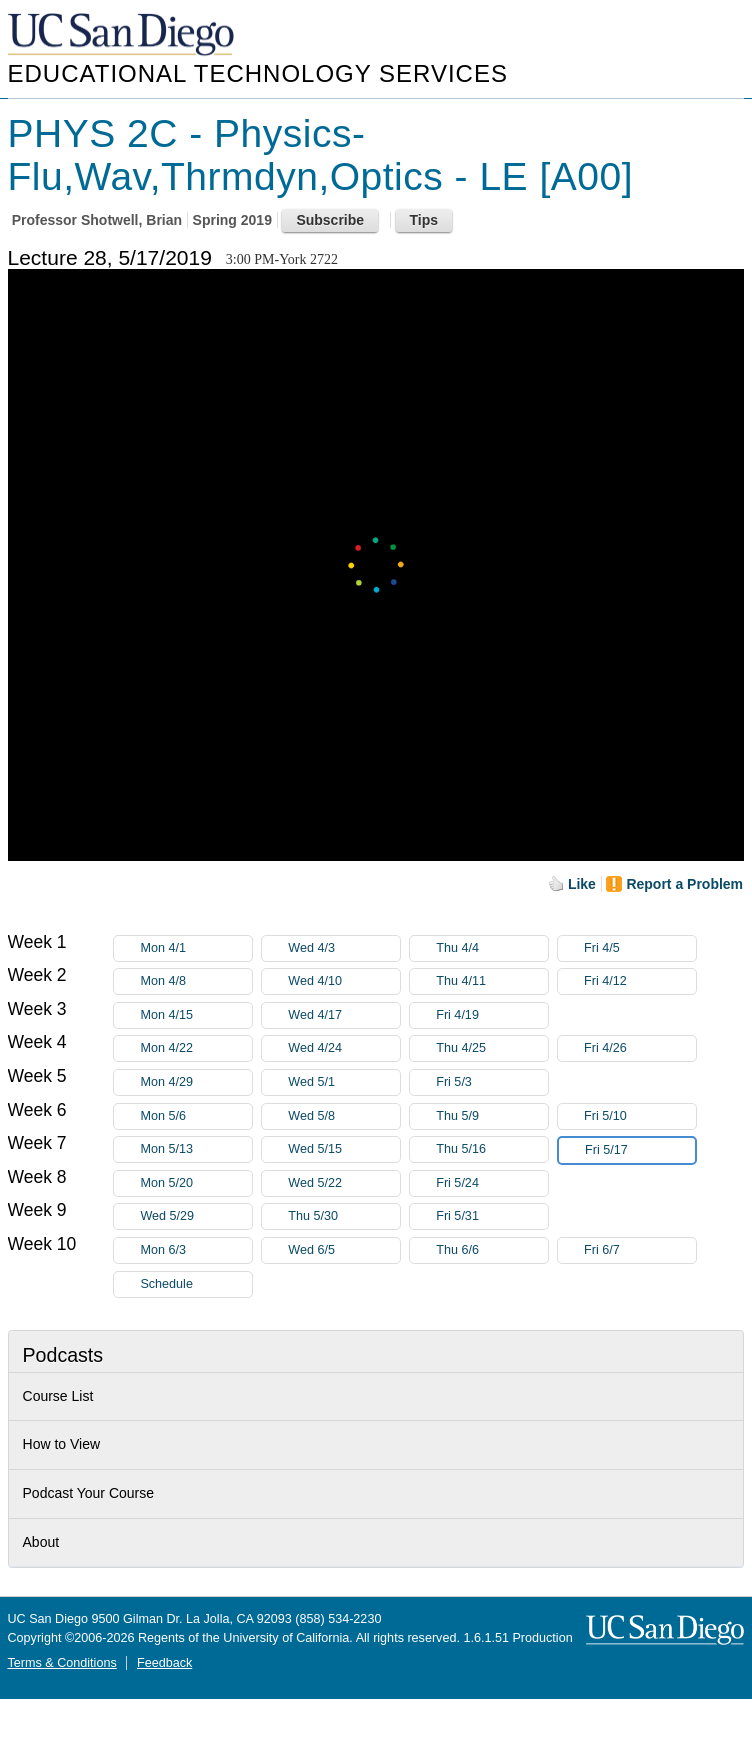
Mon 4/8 (196, 981)
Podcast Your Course (89, 1493)
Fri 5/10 (640, 1116)
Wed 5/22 (344, 1183)
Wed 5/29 (196, 1216)
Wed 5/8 (344, 1116)
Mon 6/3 (196, 1250)
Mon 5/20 (196, 1183)
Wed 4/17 (344, 1015)
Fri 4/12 (640, 981)
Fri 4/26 (640, 1048)
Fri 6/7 (640, 1250)
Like (582, 884)
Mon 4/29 (196, 1082)
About (41, 1542)
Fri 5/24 (492, 1183)
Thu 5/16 (492, 1149)
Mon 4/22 (196, 1048)
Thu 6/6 (492, 1250)
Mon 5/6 (196, 1116)
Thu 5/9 (492, 1116)
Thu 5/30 (344, 1216)
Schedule (166, 1284)
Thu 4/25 (492, 1048)
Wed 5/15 (344, 1149)
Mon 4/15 (196, 1015)
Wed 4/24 (344, 1048)
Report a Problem (684, 884)
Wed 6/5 (344, 1250)
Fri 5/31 (492, 1216)
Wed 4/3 (344, 948)
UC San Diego (123, 35)
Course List (58, 1396)
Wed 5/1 (344, 1082)
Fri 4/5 (640, 948)
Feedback (164, 1663)
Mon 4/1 (196, 948)
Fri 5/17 (640, 1150)
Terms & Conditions (62, 1663)
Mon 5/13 (196, 1149)
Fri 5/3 (492, 1082)
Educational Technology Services (258, 73)
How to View (62, 1444)
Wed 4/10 (344, 981)
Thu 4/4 (492, 948)
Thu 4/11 (492, 981)
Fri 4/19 (492, 1015)
